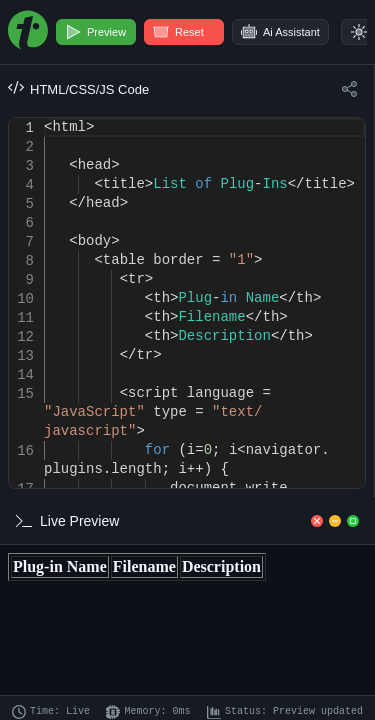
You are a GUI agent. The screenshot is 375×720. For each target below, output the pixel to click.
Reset (178, 32)
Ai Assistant (280, 32)
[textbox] (44, 118)
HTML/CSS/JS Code (78, 89)
